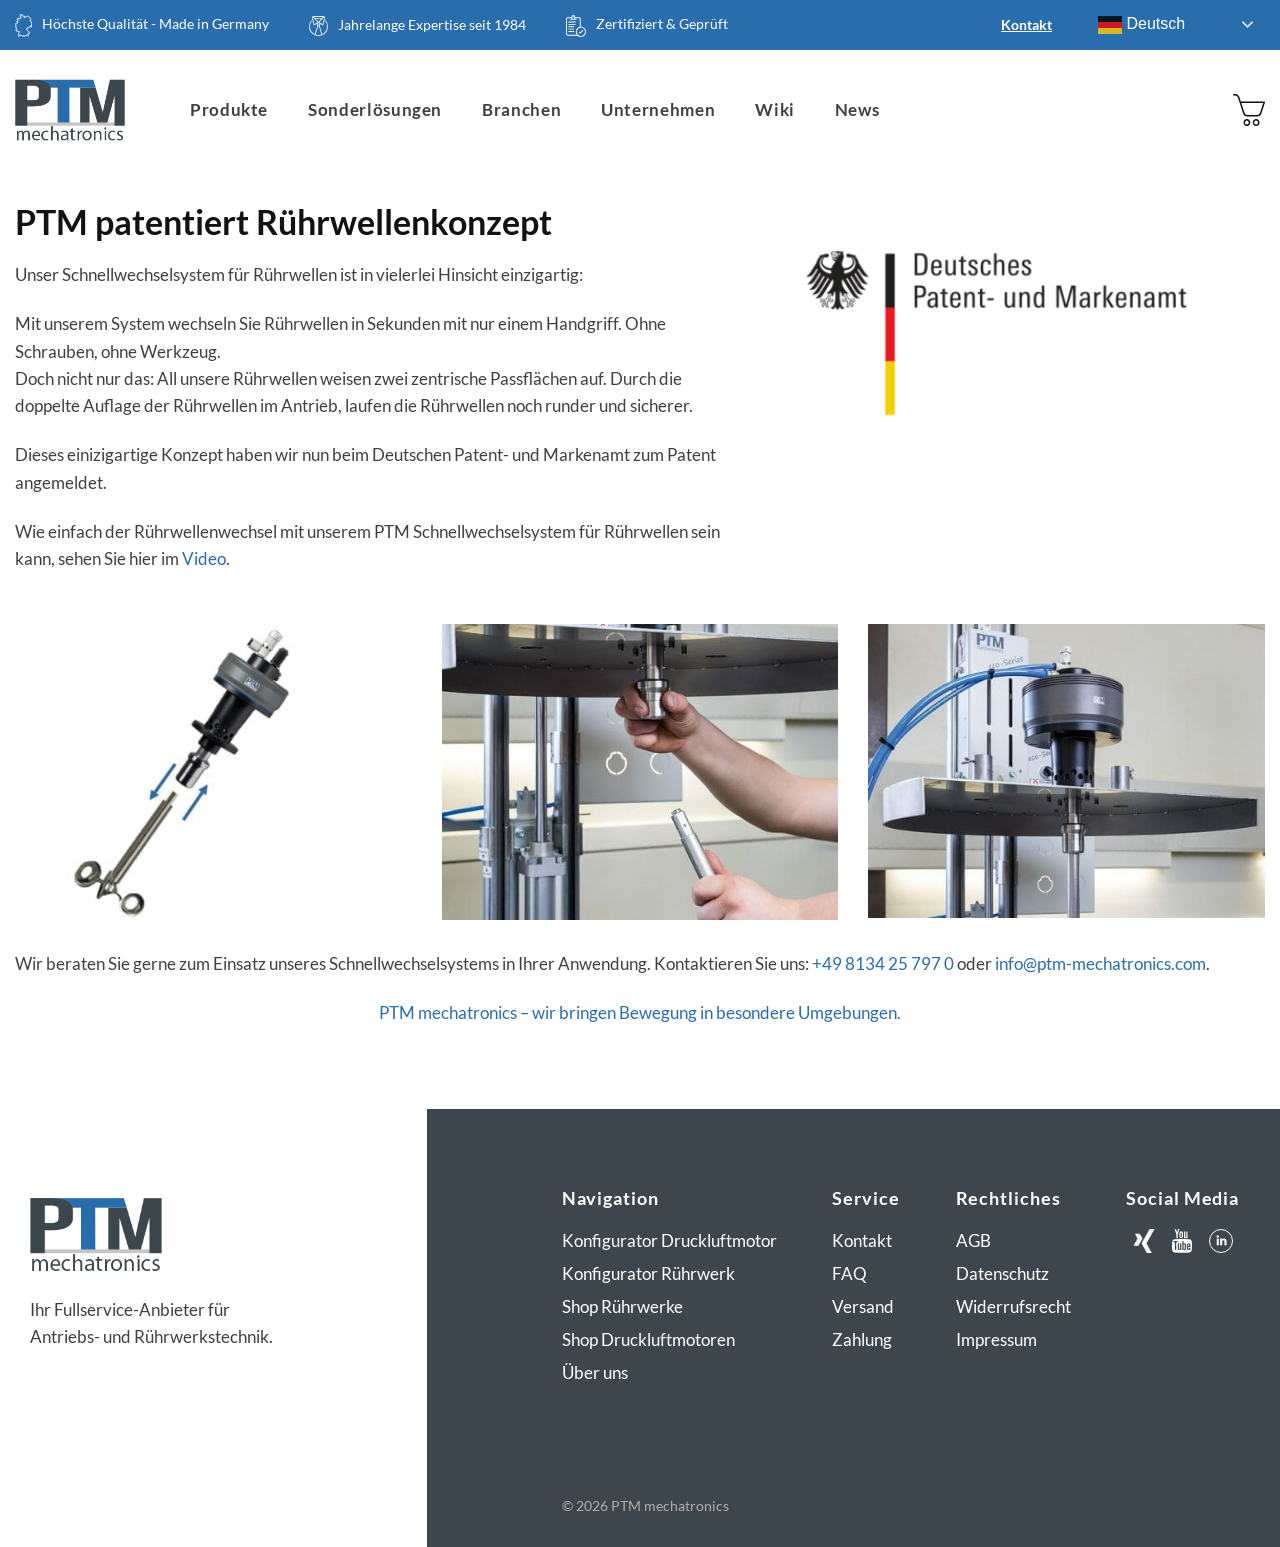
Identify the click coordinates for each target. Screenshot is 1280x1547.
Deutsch (1141, 25)
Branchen (521, 109)
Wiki (775, 109)
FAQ (849, 1273)
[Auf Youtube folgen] (1182, 1241)
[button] (1249, 109)
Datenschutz (1002, 1273)
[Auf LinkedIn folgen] (1220, 1241)
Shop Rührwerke (622, 1306)
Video (204, 558)
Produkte (229, 109)
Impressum (996, 1339)
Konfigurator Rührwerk (648, 1273)
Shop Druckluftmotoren (648, 1339)
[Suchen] (1167, 110)
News (857, 109)
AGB (973, 1240)
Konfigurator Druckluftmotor (669, 1240)
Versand (863, 1306)
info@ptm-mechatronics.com (1100, 963)
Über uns (595, 1372)
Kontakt (1026, 24)
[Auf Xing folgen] (1143, 1241)
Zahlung (862, 1339)
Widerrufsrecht (1013, 1306)
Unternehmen (658, 109)
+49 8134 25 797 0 (883, 963)
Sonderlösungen (375, 109)
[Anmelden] (1207, 110)
